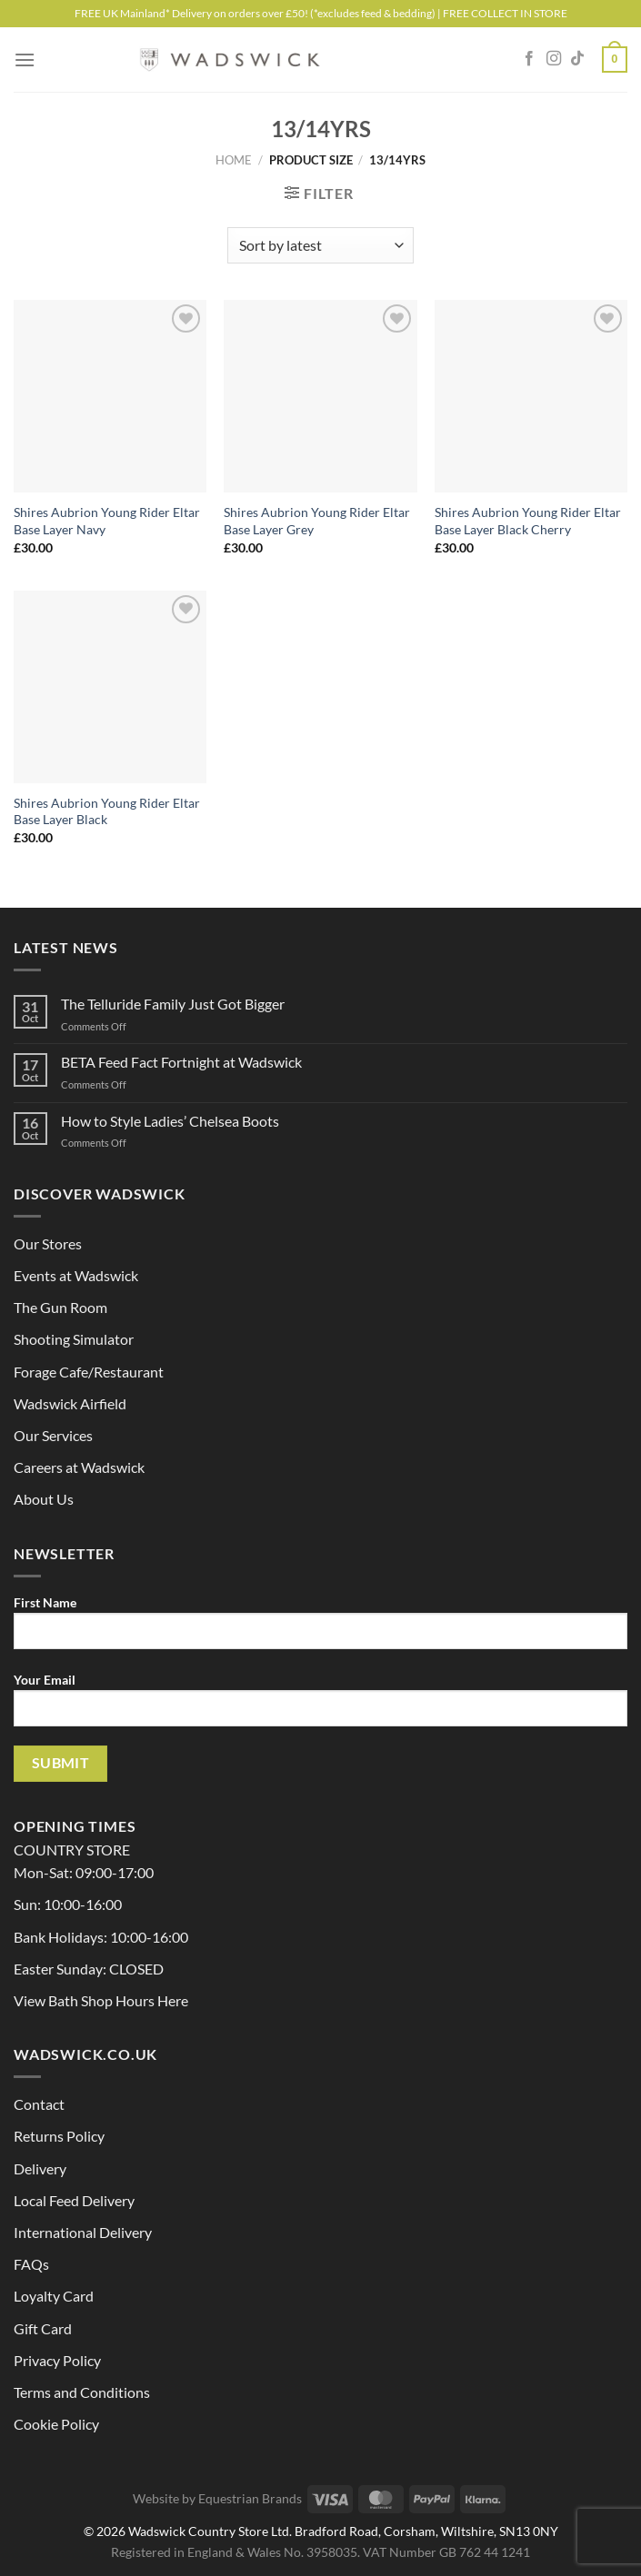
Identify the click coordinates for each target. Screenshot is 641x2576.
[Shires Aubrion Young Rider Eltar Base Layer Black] (110, 687)
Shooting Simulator (74, 1339)
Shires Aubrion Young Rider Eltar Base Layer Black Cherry (528, 520)
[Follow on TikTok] (577, 59)
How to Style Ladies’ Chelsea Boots (170, 1120)
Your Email (320, 1706)
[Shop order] (320, 245)
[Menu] (24, 59)
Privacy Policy (57, 2360)
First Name (320, 1629)
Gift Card (43, 2328)
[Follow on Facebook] (529, 59)
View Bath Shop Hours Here (101, 2000)
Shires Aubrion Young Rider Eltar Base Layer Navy (107, 520)
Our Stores (48, 1243)
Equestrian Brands (250, 2498)
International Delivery (83, 2232)
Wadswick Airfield (70, 1403)
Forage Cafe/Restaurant (89, 1371)
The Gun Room (60, 1307)
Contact (39, 2104)
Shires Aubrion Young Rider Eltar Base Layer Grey (317, 520)
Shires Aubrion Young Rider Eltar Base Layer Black (107, 811)
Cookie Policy (56, 2423)
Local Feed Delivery (74, 2200)
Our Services (53, 1435)
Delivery (40, 2168)
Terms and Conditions (82, 2392)
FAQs (31, 2264)
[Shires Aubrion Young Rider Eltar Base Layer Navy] (110, 396)
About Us (44, 1498)
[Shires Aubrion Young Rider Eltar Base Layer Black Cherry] (531, 396)
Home (233, 160)
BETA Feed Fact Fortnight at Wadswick (181, 1061)
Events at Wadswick (76, 1275)
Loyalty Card (54, 2295)
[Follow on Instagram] (553, 59)
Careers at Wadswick (79, 1467)
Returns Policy (59, 2135)
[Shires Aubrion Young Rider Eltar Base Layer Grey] (320, 396)
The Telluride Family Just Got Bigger (173, 1003)
